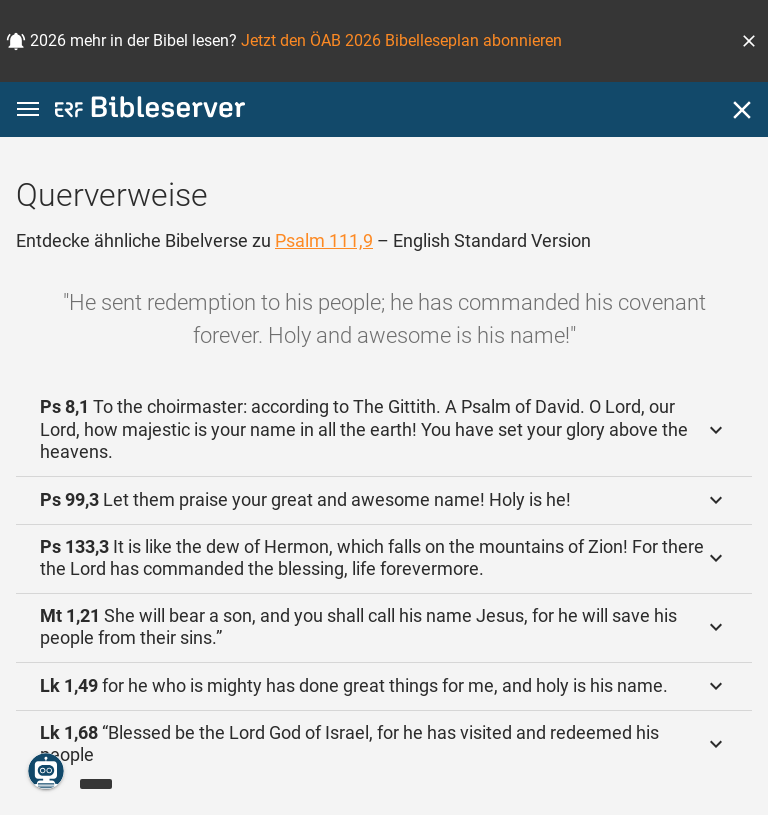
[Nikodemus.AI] (46, 771)
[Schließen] (742, 110)
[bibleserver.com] (150, 110)
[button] (749, 41)
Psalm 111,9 (324, 240)
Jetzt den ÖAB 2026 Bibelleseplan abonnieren (401, 40)
